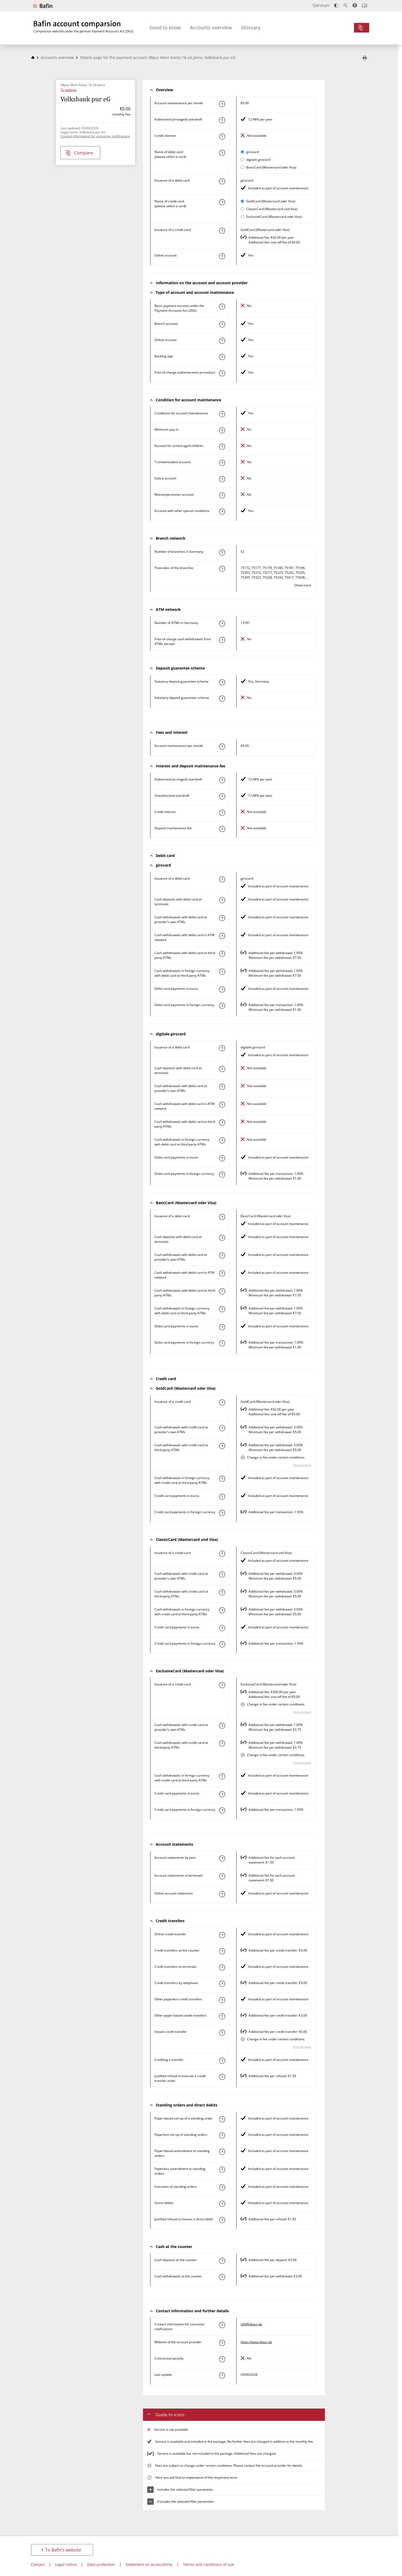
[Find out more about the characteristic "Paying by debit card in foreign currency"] (222, 1006)
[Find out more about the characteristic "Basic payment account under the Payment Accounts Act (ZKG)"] (222, 306)
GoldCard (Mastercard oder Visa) (270, 201)
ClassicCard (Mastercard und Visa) (271, 209)
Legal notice (66, 2564)
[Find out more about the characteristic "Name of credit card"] (222, 202)
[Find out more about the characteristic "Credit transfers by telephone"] (222, 1984)
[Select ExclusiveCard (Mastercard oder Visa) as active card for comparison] (242, 216)
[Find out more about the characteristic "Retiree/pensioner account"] (222, 495)
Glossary (250, 27)
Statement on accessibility (149, 2564)
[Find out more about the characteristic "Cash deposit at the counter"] (222, 2261)
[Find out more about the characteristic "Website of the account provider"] (222, 2343)
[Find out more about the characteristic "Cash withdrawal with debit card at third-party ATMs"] (222, 954)
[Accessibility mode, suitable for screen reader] (354, 5)
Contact (38, 2564)
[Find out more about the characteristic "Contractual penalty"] (222, 2359)
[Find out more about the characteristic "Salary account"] (222, 479)
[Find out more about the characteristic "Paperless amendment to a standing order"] (222, 2169)
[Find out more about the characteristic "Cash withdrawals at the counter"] (222, 2277)
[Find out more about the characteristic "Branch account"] (222, 324)
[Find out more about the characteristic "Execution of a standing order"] (222, 2187)
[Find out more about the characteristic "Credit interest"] (222, 136)
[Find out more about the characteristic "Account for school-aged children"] (222, 446)
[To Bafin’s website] (42, 5)
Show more (302, 585)
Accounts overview (211, 27)
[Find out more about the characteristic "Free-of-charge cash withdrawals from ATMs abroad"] (222, 640)
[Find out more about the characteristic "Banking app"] (222, 357)
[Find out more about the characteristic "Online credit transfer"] (222, 1935)
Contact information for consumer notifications (95, 136)
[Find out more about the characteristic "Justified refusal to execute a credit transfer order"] (222, 2077)
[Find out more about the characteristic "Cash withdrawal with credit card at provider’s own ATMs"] (222, 1428)
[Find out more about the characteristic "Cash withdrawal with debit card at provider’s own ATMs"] (222, 918)
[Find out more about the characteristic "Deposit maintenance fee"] (222, 829)
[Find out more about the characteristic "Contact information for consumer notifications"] (222, 2325)
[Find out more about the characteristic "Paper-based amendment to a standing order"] (222, 2152)
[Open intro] (364, 5)
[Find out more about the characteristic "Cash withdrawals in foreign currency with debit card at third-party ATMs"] (222, 971)
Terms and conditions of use (208, 2564)
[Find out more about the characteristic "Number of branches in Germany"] (222, 552)
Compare (79, 153)
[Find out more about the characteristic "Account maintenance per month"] (222, 104)
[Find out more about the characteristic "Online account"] (222, 256)
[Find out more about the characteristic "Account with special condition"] (222, 414)
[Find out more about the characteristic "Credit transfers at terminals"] (222, 1967)
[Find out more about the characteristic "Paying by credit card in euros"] (222, 1496)
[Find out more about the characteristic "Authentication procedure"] (222, 373)
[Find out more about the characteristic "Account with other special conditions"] (222, 511)
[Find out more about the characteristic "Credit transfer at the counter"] (222, 1951)
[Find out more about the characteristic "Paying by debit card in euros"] (222, 989)
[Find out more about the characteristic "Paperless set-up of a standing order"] (222, 2135)
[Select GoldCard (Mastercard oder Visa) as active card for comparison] (242, 201)
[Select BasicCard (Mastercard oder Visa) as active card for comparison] (242, 167)
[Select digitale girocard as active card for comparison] (242, 159)
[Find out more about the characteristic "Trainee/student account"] (222, 463)
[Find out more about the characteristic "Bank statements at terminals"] (222, 1876)
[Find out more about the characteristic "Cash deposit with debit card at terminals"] (222, 900)
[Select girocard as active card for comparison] (242, 152)
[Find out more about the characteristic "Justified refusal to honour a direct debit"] (222, 2220)
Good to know (165, 27)
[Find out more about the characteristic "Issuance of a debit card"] (222, 181)
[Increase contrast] (336, 5)
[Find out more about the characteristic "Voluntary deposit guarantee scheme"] (222, 698)
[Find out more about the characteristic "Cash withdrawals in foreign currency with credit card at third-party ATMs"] (222, 1479)
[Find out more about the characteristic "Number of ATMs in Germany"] (222, 623)
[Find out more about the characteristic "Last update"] (222, 2375)
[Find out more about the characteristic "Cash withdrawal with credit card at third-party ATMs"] (222, 1446)
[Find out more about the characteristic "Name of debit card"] (222, 153)
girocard (252, 152)
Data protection (101, 2564)
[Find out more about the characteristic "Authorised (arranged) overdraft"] (222, 120)
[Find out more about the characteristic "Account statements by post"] (222, 1858)
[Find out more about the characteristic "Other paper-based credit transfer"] (222, 2016)
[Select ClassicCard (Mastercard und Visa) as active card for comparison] (242, 209)
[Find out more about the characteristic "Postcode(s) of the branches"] (222, 569)
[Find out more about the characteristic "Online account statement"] (222, 1894)
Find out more (302, 1465)
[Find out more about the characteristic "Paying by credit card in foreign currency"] (222, 1513)
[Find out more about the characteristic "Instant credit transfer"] (222, 2032)
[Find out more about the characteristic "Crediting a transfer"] (222, 2060)
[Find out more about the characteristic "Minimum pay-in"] (222, 430)
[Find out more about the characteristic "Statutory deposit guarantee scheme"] (222, 682)
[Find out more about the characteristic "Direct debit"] (222, 2204)
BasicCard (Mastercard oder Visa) (271, 167)
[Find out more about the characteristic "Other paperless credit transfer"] (222, 2000)
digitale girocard (258, 159)
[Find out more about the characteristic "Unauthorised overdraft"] (222, 796)
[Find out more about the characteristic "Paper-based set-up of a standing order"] (222, 2119)
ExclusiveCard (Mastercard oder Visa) (274, 216)
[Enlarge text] (345, 5)
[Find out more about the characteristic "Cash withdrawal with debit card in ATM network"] (222, 936)
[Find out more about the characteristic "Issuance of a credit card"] (222, 230)
